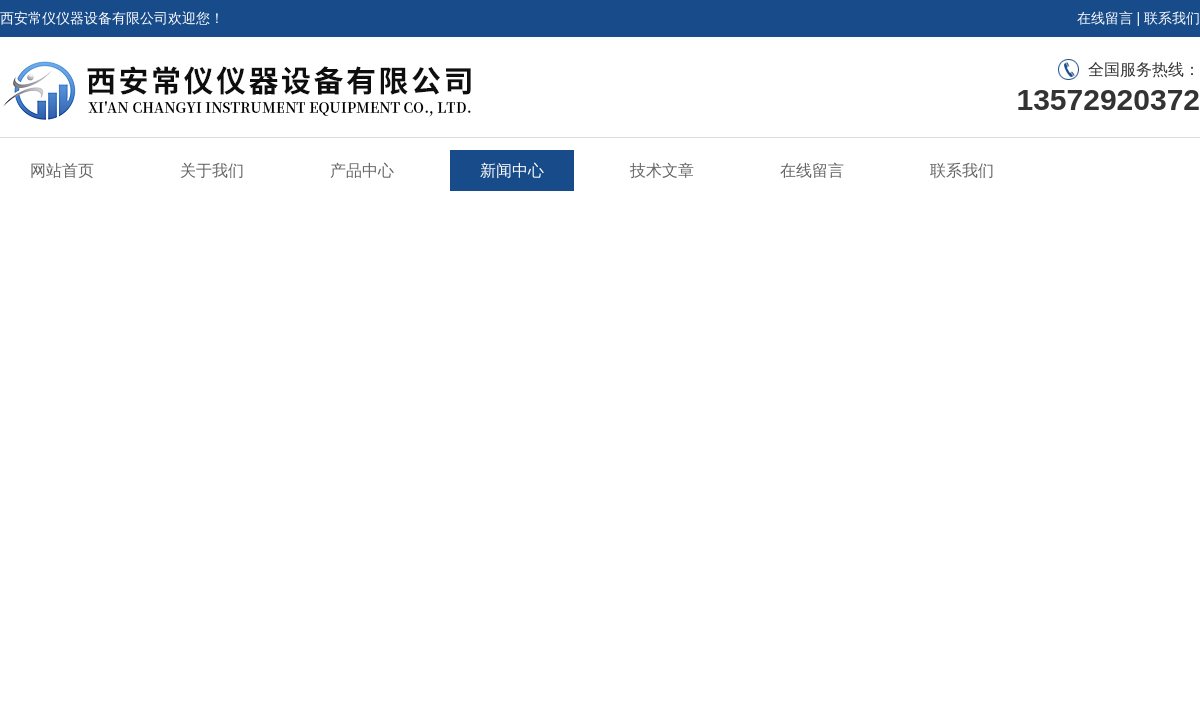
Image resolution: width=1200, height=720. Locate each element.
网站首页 (62, 170)
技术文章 (662, 170)
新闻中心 (512, 170)
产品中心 (362, 170)
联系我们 (1172, 18)
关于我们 (212, 170)
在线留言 (1105, 18)
